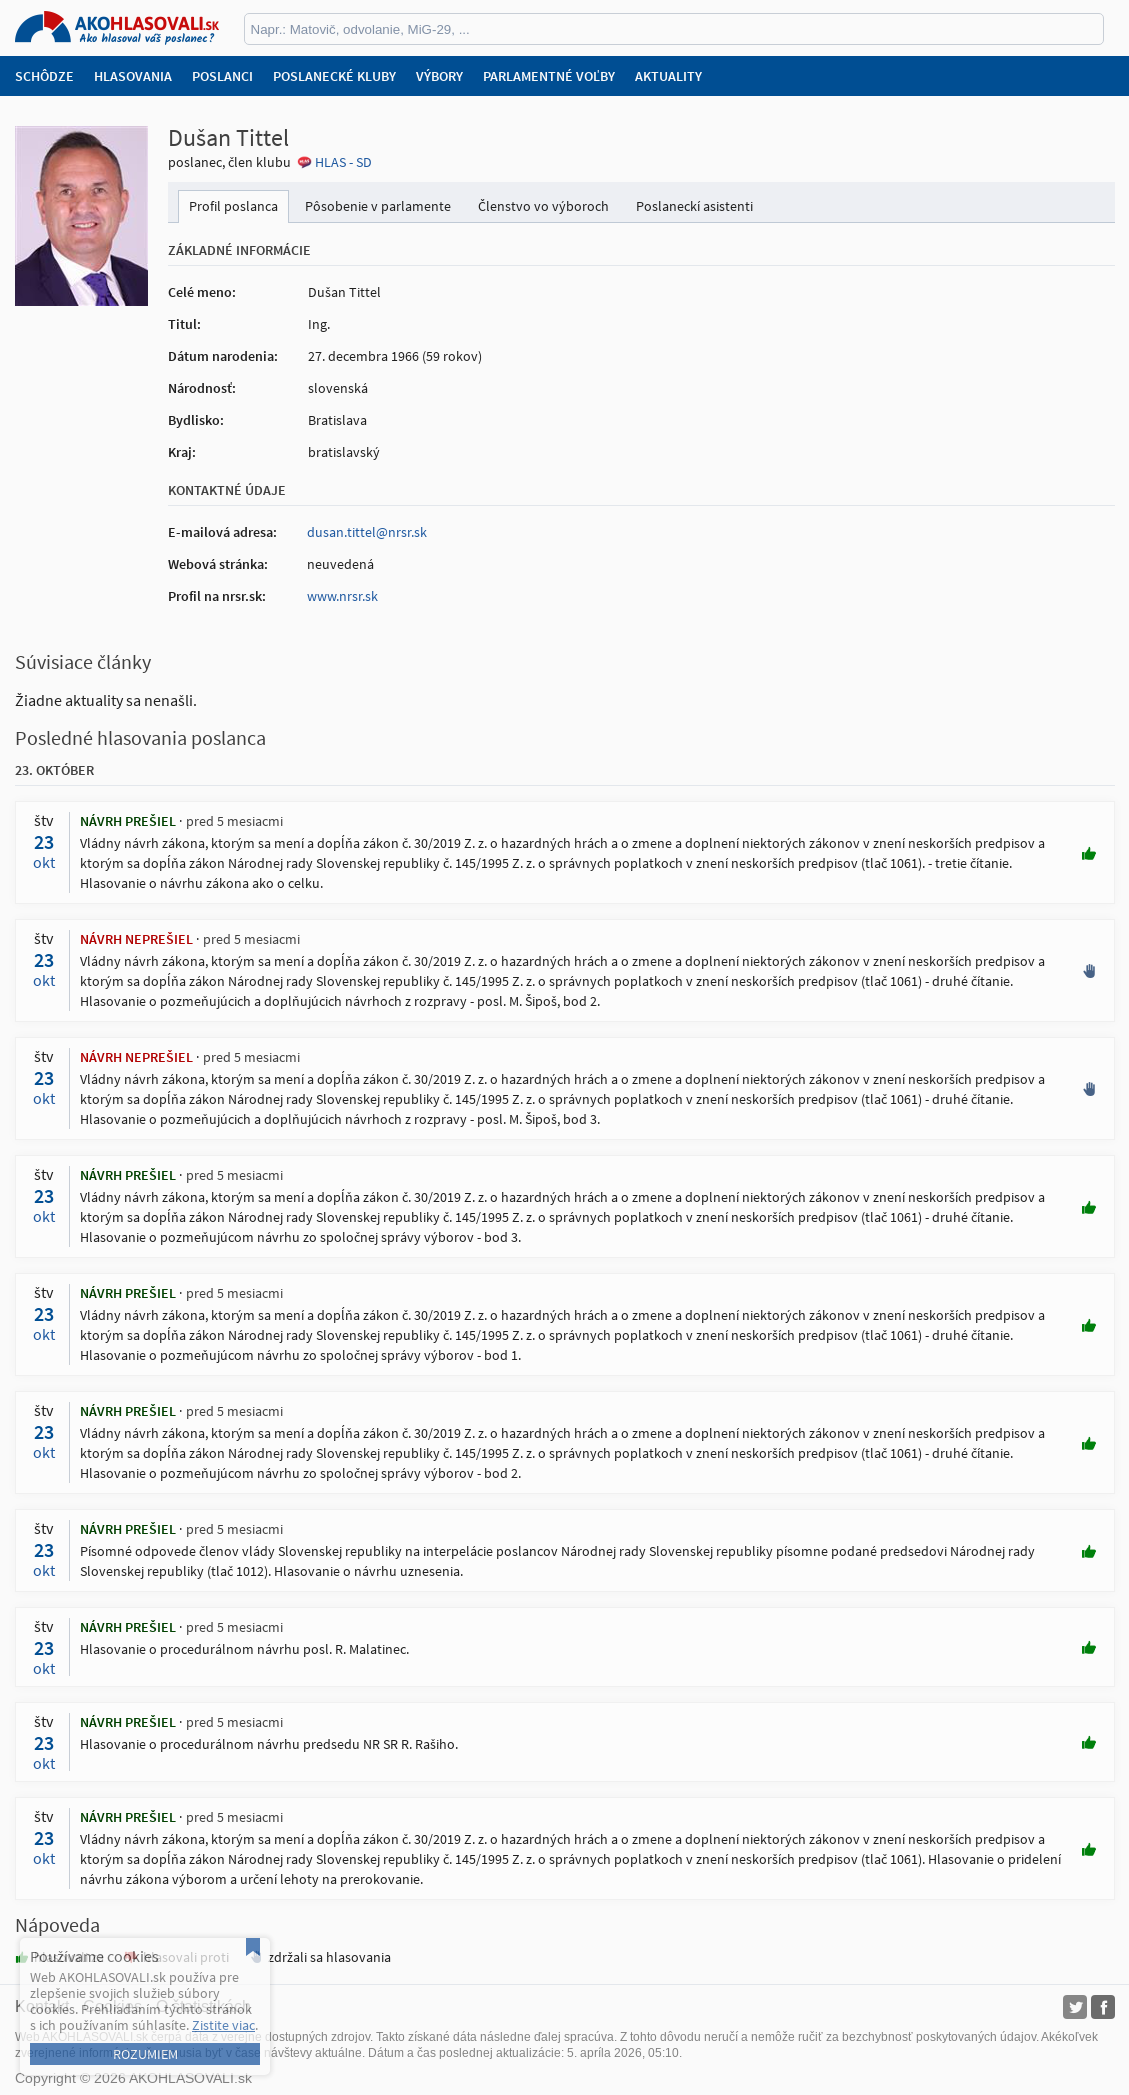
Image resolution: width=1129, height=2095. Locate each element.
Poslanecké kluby (334, 76)
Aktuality (668, 76)
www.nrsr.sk (342, 596)
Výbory (439, 76)
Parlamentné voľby (549, 76)
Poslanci (222, 76)
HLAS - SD (343, 162)
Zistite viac (223, 2025)
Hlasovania (133, 76)
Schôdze (44, 76)
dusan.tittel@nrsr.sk (367, 532)
